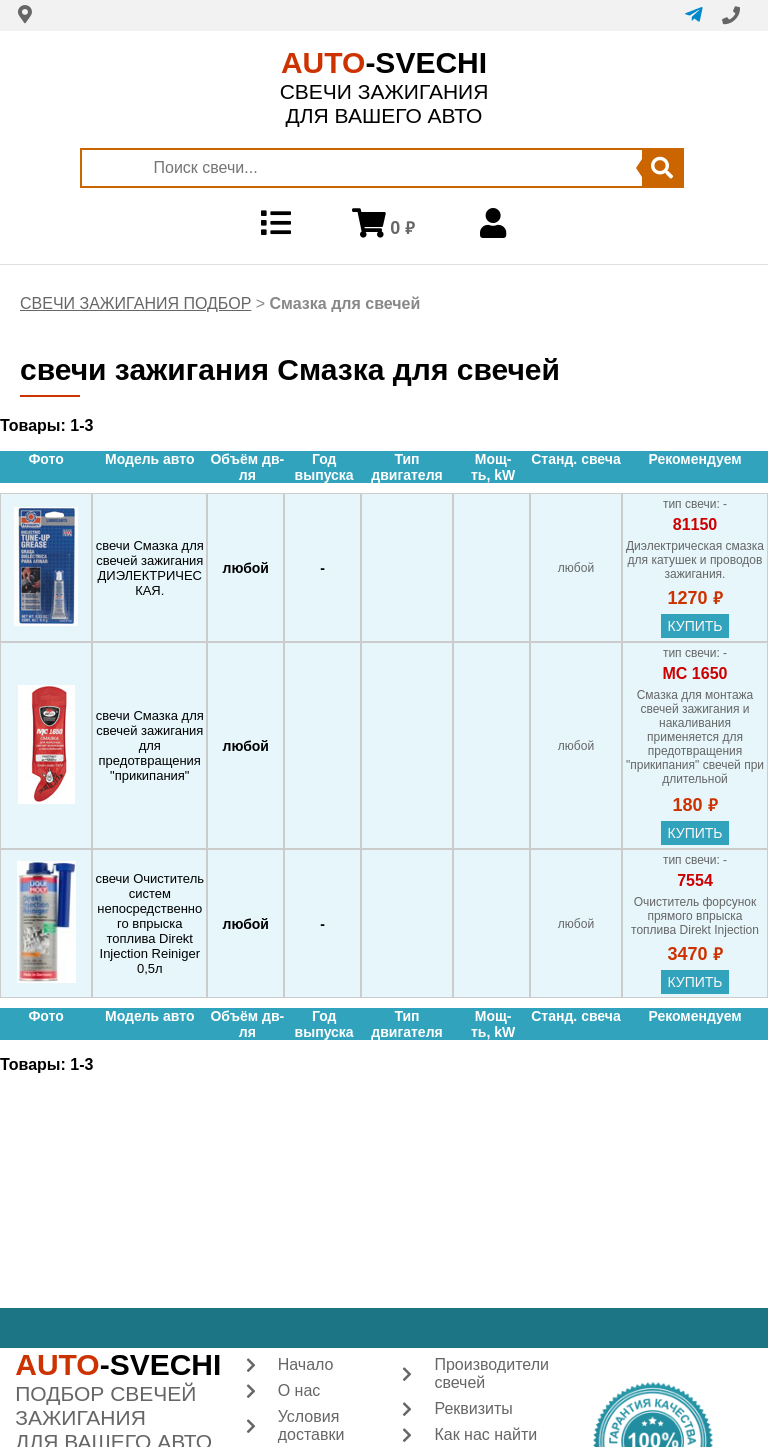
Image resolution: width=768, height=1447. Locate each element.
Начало (306, 1364)
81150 (695, 524)
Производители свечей (491, 1373)
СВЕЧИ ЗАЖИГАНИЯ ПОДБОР (135, 303)
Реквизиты (473, 1408)
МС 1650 (695, 673)
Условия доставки (311, 1425)
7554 (695, 880)
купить (694, 626)
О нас (299, 1390)
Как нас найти (485, 1434)
